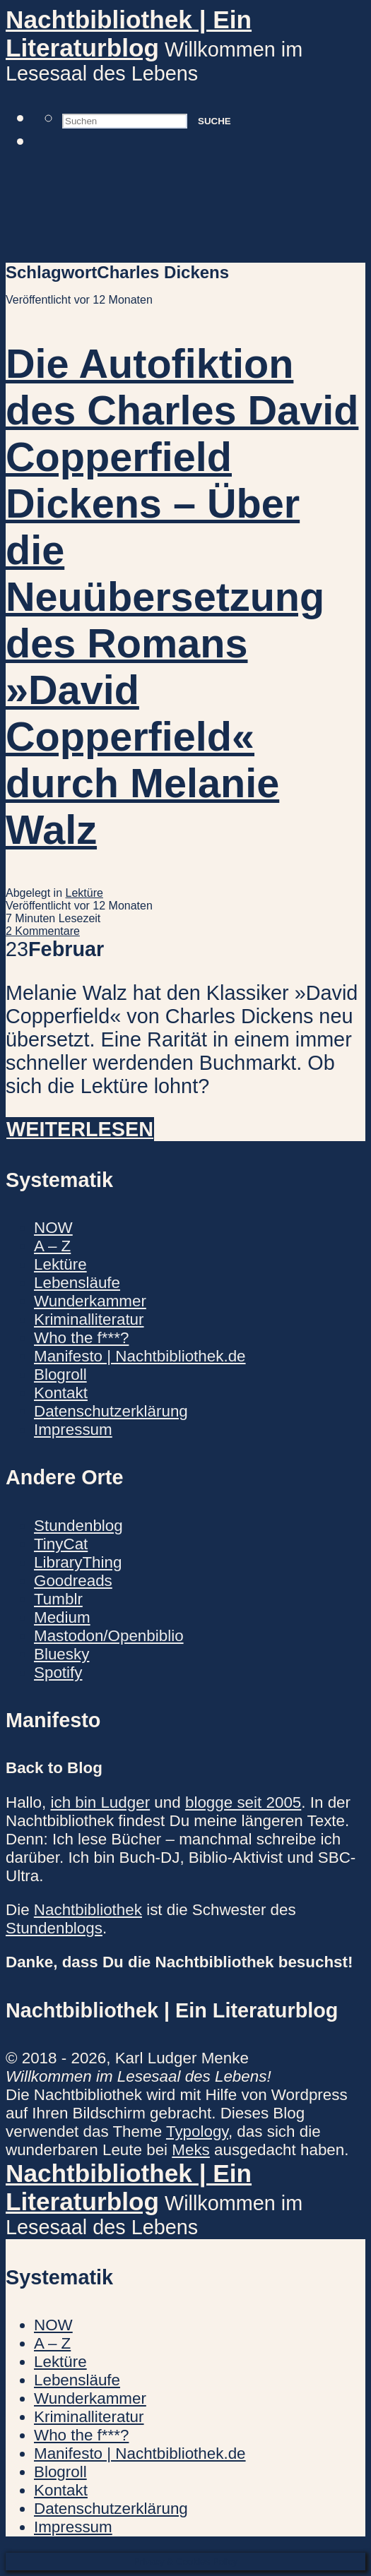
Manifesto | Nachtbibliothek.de (140, 1356)
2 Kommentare (43, 931)
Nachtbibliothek (88, 1910)
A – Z (52, 1246)
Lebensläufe (77, 1283)
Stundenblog (78, 1525)
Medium (62, 1617)
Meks (191, 2150)
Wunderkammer (90, 1301)
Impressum (73, 1429)
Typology (197, 2131)
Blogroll (60, 1374)
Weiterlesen (79, 1129)
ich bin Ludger (100, 1802)
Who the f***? (81, 1338)
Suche (214, 121)
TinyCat (61, 1544)
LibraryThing (78, 1562)
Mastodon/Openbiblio (109, 1636)
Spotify (58, 1672)
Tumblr (58, 1599)
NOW (53, 1227)
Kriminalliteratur (89, 1319)
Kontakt (61, 1393)
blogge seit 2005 (243, 1802)
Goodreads (73, 1581)
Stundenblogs (54, 1928)
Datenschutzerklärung (111, 1411)
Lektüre (84, 893)
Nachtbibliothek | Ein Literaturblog (129, 33)
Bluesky (61, 1654)
